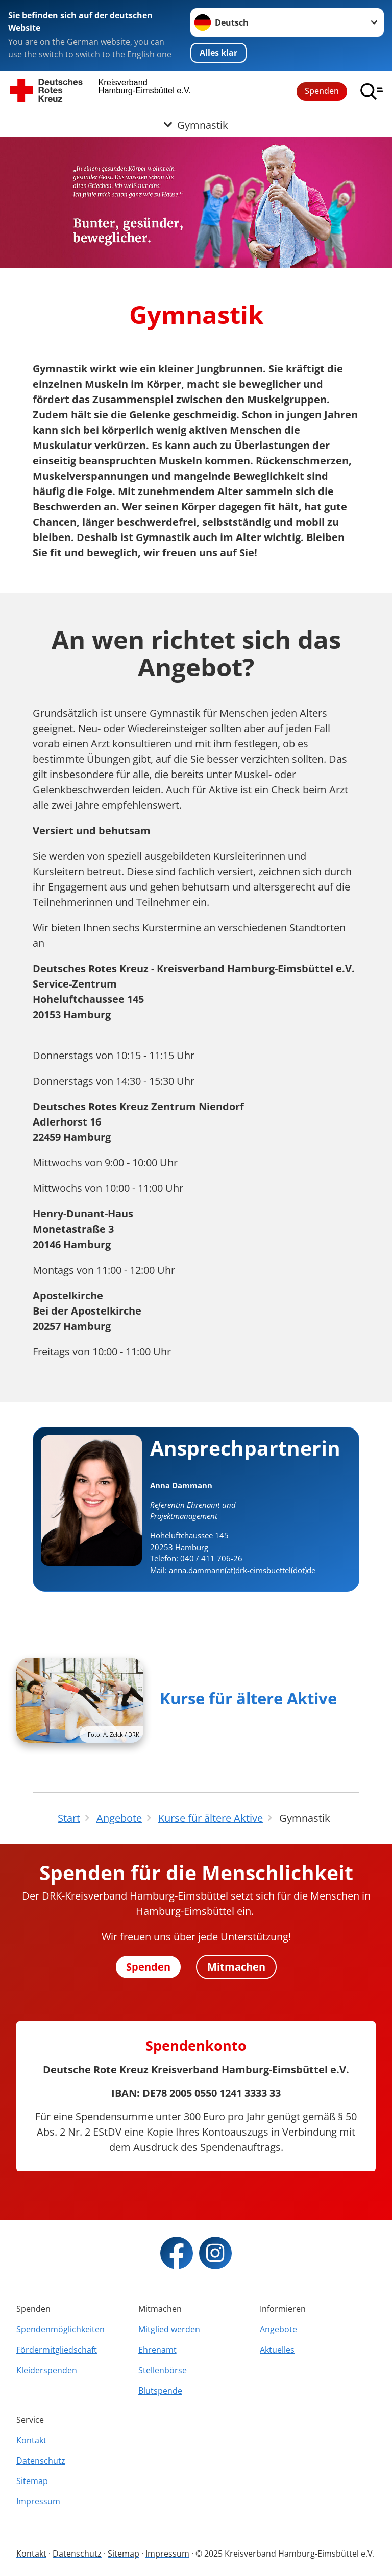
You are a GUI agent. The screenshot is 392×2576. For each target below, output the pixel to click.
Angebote (278, 2329)
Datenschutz (40, 2460)
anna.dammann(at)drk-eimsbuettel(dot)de (242, 1570)
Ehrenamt (157, 2349)
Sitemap (32, 2481)
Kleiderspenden (46, 2370)
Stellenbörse (162, 2370)
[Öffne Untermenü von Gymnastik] (196, 124)
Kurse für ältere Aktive (248, 1698)
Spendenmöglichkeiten (60, 2329)
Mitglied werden (169, 2329)
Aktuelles (277, 2349)
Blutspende (160, 2390)
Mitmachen (236, 1967)
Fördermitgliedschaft (56, 2349)
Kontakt (31, 2440)
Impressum (38, 2501)
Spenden (322, 91)
